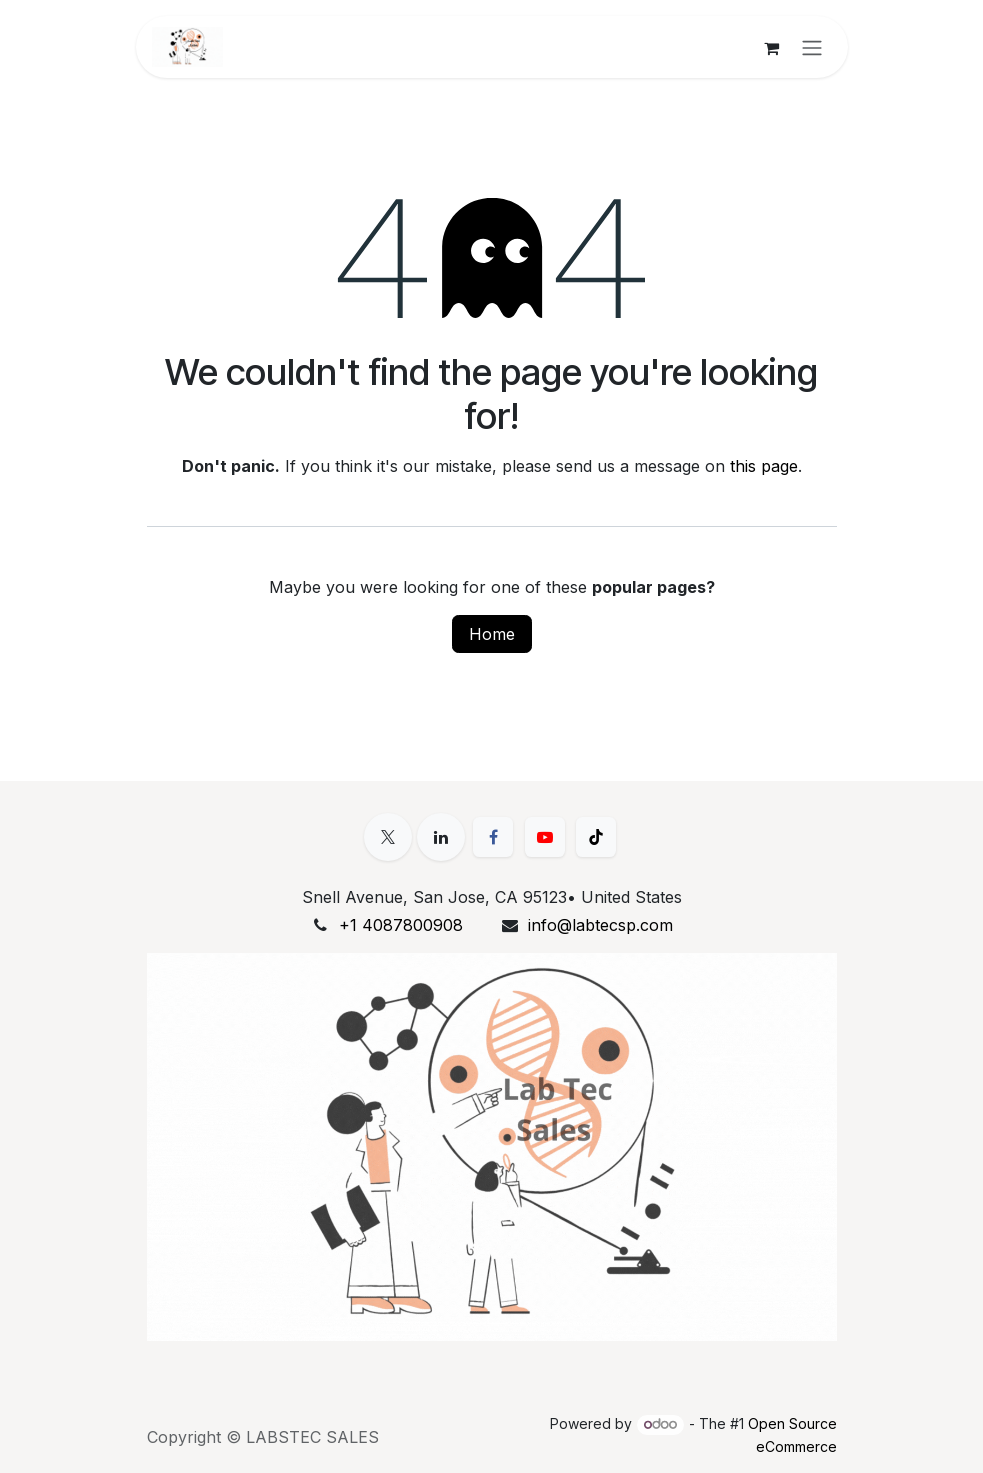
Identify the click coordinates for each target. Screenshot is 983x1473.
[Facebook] (493, 837)
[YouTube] (545, 837)
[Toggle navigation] (812, 47)
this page (764, 466)
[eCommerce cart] (772, 47)
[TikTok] (596, 837)
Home (492, 634)
